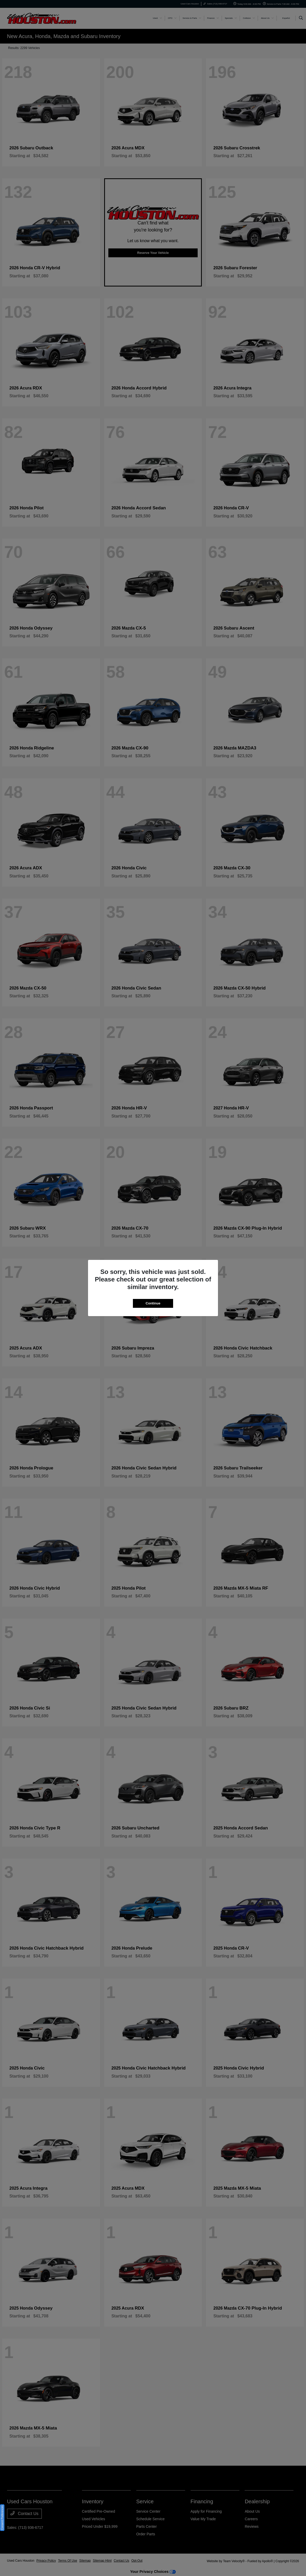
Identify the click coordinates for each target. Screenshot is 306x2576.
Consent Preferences (2, 2517)
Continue (153, 1303)
